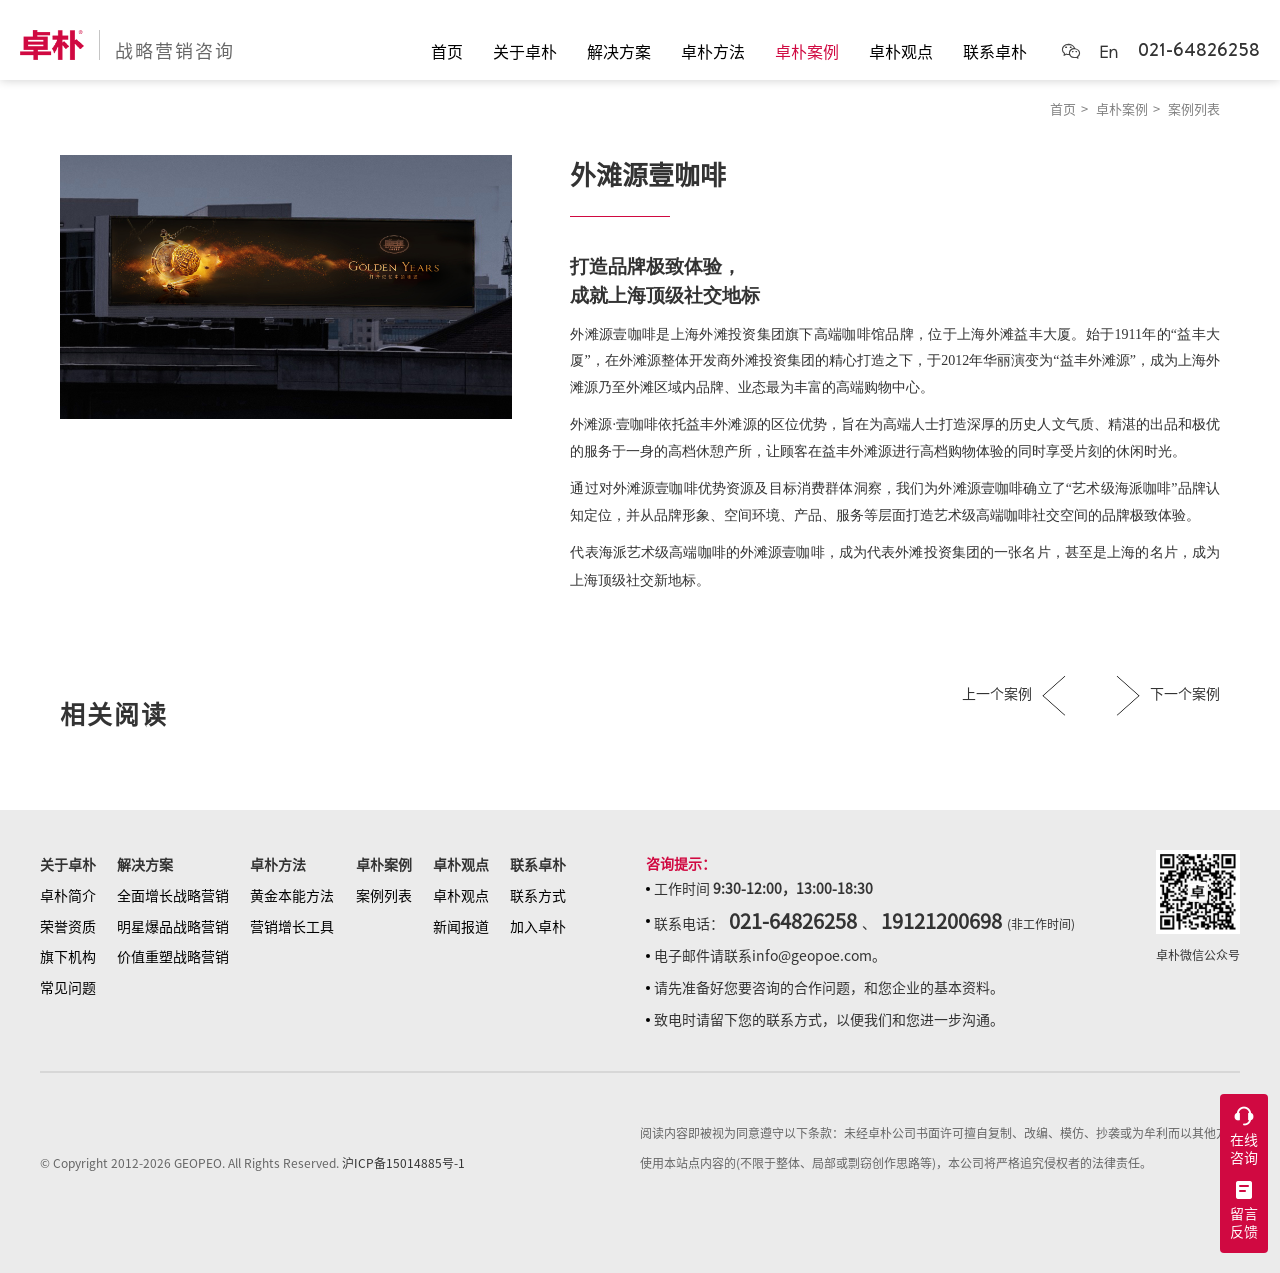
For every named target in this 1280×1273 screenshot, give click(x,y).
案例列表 (1194, 109)
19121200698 (941, 921)
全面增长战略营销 (173, 896)
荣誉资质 (68, 927)
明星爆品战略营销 (173, 927)
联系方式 (538, 896)
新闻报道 (461, 927)
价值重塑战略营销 (173, 957)
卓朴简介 (68, 896)
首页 (1063, 109)
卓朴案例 (1122, 109)
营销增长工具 (292, 927)
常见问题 (68, 988)
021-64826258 (1199, 49)
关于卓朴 (68, 865)
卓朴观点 (461, 865)
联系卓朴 (538, 865)
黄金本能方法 (292, 896)
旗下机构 (68, 957)
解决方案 (145, 865)
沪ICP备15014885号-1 (403, 1163)
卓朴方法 (278, 865)
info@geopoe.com (812, 956)
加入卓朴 (538, 927)
